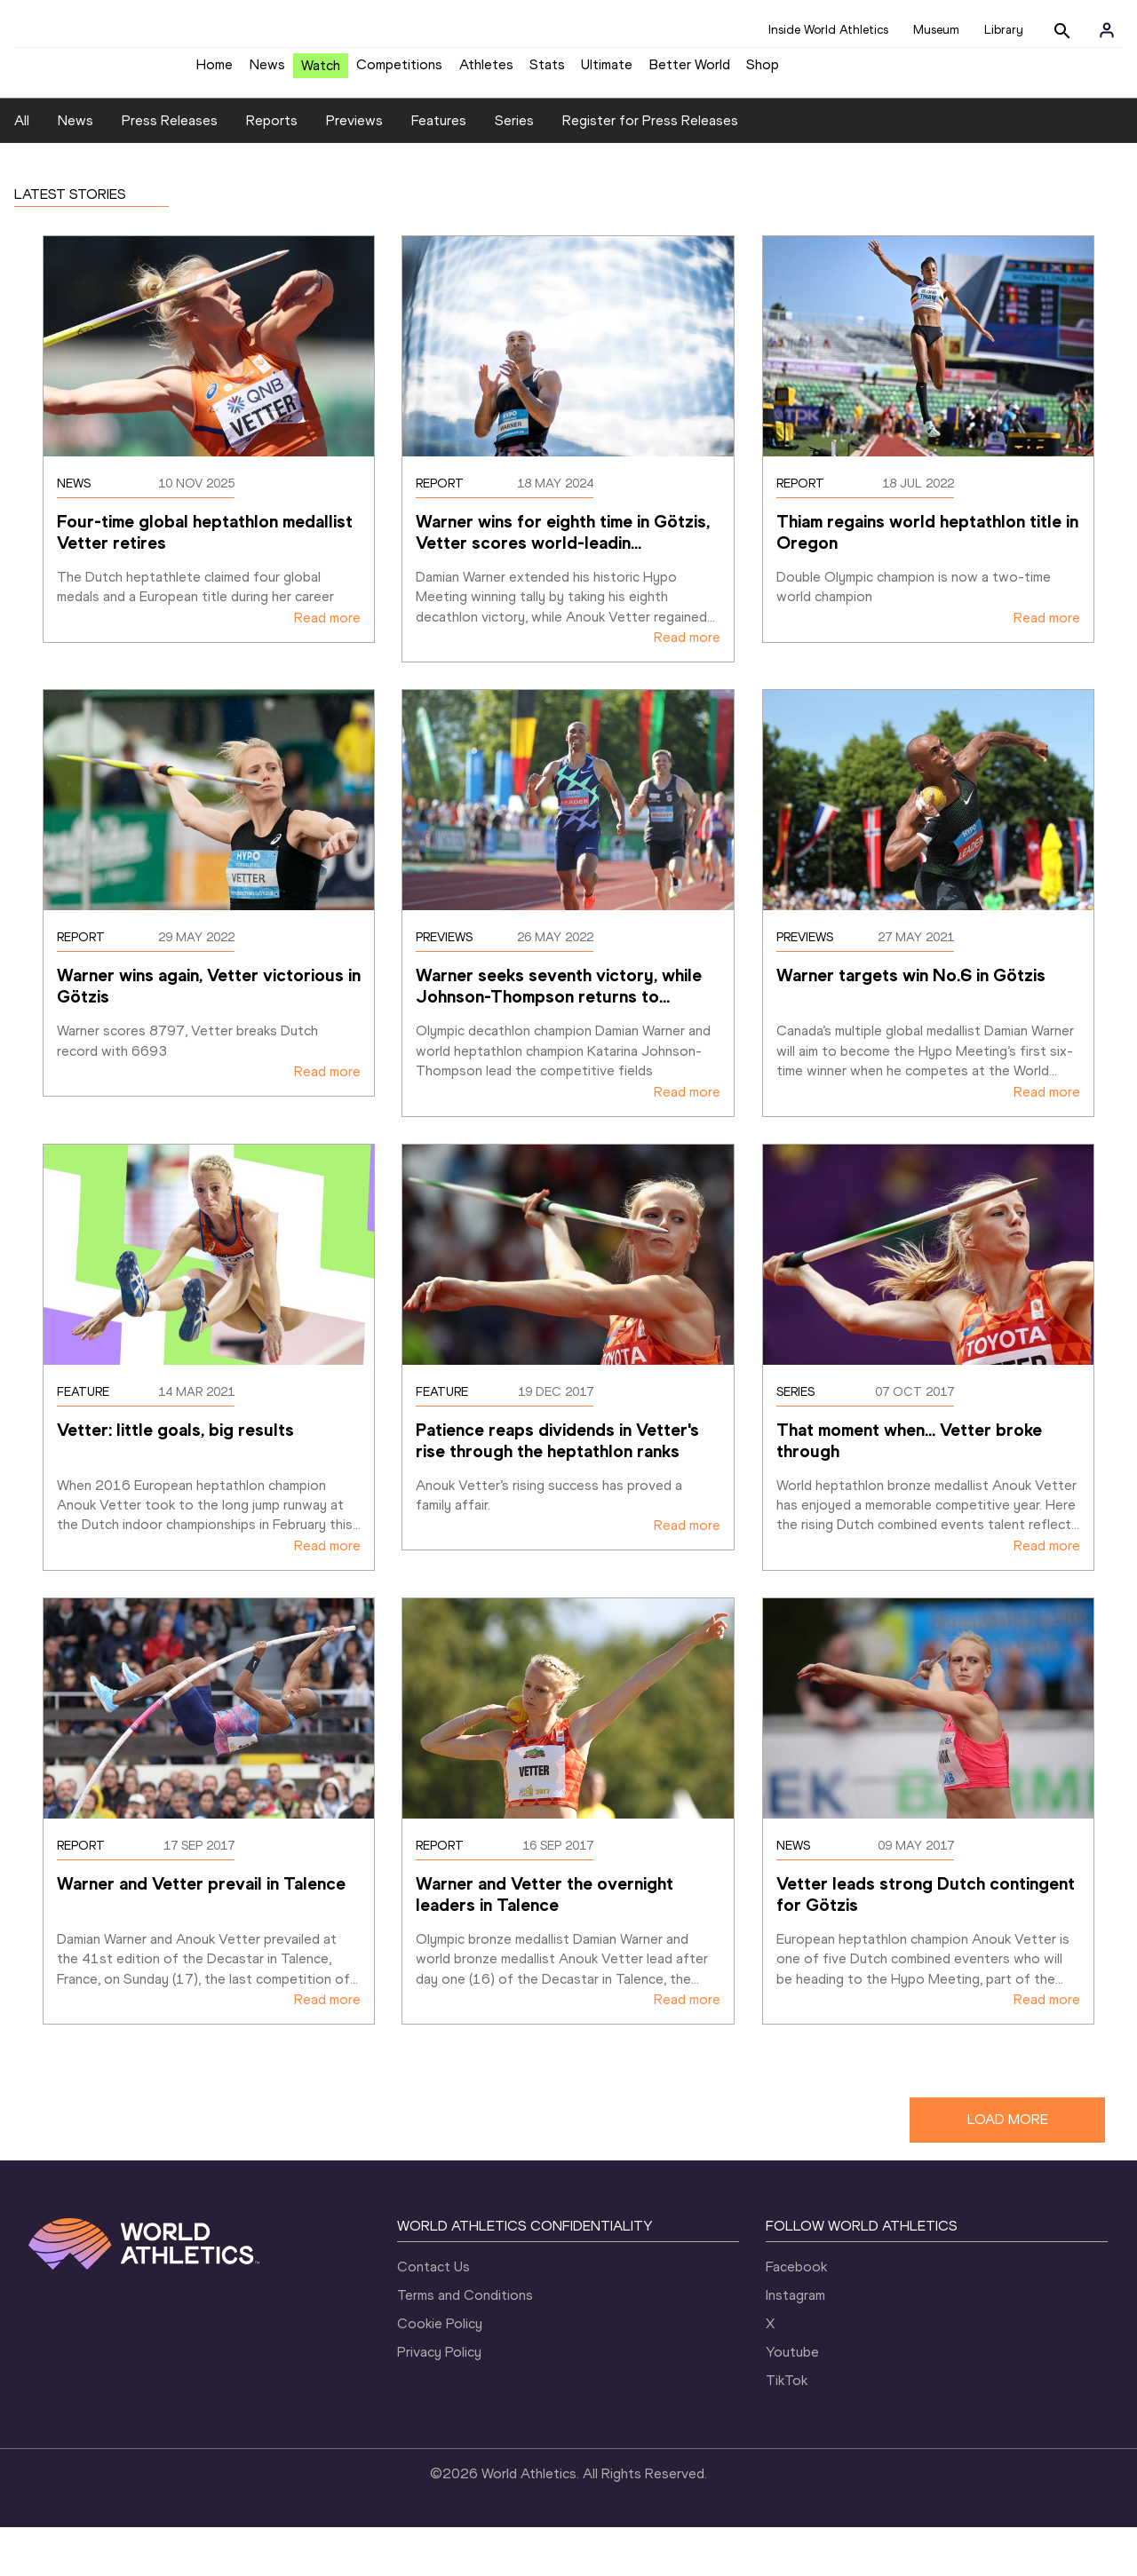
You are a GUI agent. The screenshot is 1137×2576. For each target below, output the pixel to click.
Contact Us (433, 2315)
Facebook (796, 2315)
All (21, 170)
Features (438, 170)
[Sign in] (1107, 30)
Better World (689, 71)
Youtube (792, 2400)
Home (214, 71)
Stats (547, 71)
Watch (320, 72)
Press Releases (170, 170)
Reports (272, 170)
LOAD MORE (1007, 2168)
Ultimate (606, 71)
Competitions (399, 71)
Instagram (795, 2343)
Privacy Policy (439, 2400)
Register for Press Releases (650, 170)
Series (514, 170)
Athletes (486, 71)
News (267, 71)
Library (1003, 29)
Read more (327, 666)
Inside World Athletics (828, 29)
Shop (762, 71)
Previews (354, 170)
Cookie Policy (439, 2372)
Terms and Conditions (465, 2343)
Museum (936, 29)
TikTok (786, 2429)
